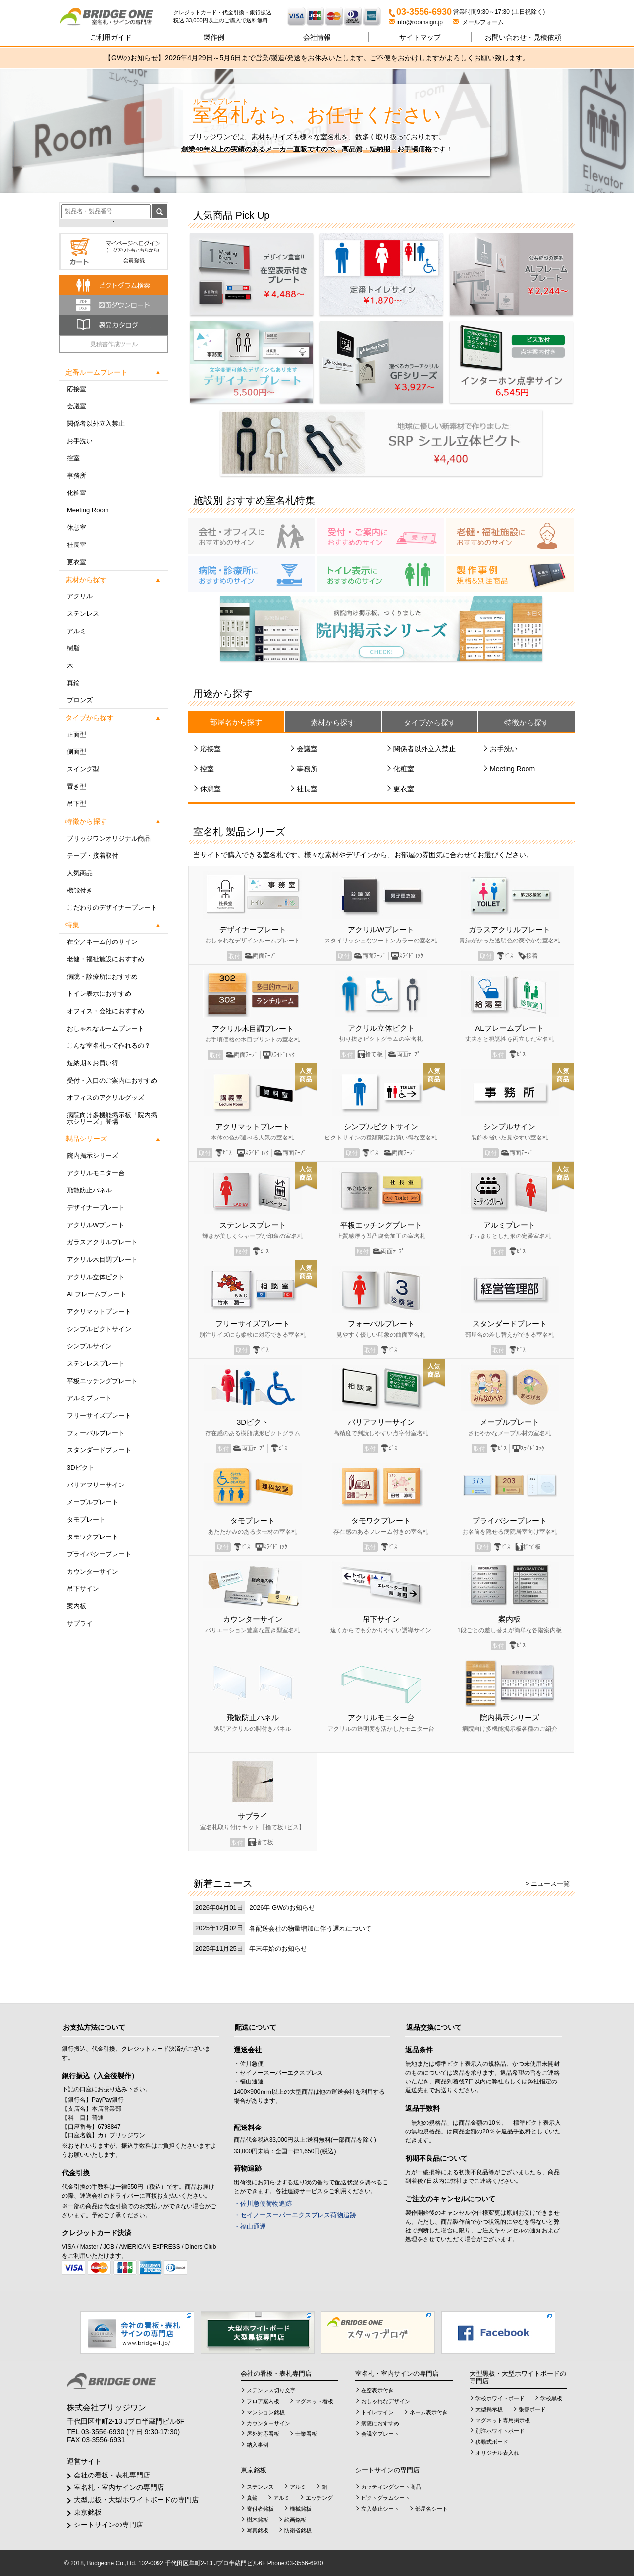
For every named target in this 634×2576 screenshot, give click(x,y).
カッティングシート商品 (391, 2487)
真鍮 (73, 683)
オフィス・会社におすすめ (105, 1011)
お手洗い (80, 441)
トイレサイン (377, 2412)
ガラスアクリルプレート (102, 1242)
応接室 (76, 389)
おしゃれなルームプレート (105, 1028)
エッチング (319, 2498)
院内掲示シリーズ (92, 1155)
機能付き (80, 890)
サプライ (80, 1623)
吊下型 (76, 803)
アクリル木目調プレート (102, 1259)
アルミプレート (89, 1398)
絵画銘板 (295, 2520)
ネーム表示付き (429, 2412)
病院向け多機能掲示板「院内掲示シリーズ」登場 (112, 1118)
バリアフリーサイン (96, 1484)
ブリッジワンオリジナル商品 (109, 838)
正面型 (76, 734)
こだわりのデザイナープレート (112, 907)
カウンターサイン (92, 1571)
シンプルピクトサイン (99, 1329)
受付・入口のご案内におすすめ (112, 1080)
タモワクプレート (92, 1536)
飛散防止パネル (89, 1190)
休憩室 (76, 527)
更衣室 (76, 562)
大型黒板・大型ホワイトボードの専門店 (136, 2500)
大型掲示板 (489, 2409)
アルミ (76, 631)
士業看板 (306, 2434)
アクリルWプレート (95, 1225)
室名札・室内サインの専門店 (119, 2487)
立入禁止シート (380, 2509)
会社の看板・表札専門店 (112, 2475)
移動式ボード (492, 2442)
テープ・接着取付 (92, 855)
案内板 (76, 1606)
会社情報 (317, 37)
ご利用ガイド (111, 37)
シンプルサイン (89, 1346)
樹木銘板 (257, 2520)
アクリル (80, 596)
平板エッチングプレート (102, 1381)
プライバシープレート (99, 1554)
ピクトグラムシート (385, 2498)
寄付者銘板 (260, 2509)
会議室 (76, 406)
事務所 (76, 475)
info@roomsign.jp (416, 22)
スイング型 (83, 769)
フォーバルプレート (96, 1433)
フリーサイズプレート (99, 1415)
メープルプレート (92, 1502)
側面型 (76, 751)
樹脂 (73, 648)
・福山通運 (250, 2226)
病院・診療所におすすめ (102, 976)
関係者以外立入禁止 (96, 423)
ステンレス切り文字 (271, 2390)
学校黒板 (551, 2398)
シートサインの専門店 (108, 2524)
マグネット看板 (314, 2401)
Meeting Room (88, 510)
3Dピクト (81, 1467)
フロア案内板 (263, 2401)
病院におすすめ (380, 2423)
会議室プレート (380, 2434)
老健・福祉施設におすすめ (105, 959)
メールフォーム (478, 22)
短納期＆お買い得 (92, 1063)
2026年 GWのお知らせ (282, 1907)
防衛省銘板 (298, 2530)
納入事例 (257, 2445)
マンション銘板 (266, 2412)
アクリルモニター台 (96, 1173)
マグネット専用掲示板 (503, 2420)
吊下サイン (83, 1588)
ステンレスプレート (96, 1363)
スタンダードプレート (99, 1450)
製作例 (214, 37)
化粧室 (76, 492)
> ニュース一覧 (548, 1883)
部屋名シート (431, 2509)
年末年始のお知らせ (278, 1948)
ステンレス (83, 613)
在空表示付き (377, 2390)
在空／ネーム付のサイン (102, 941)
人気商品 (80, 873)
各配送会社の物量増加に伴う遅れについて (310, 1928)
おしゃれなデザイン (385, 2401)
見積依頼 (523, 37)
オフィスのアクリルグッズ (105, 1097)
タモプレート (86, 1519)
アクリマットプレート (99, 1311)
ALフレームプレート (96, 1294)
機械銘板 (301, 2509)
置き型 (76, 786)
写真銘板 (257, 2530)
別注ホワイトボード (500, 2431)
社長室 (76, 544)
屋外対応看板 (263, 2434)
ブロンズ (80, 700)
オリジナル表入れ (497, 2453)
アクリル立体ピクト (96, 1277)
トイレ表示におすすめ (99, 993)
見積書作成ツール (114, 344)
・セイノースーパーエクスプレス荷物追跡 (295, 2215)
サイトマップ (420, 37)
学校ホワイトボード (500, 2398)
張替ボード (532, 2409)
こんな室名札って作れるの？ (109, 1045)
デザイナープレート (96, 1207)
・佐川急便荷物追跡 (263, 2203)
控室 (73, 458)
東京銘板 (88, 2512)
